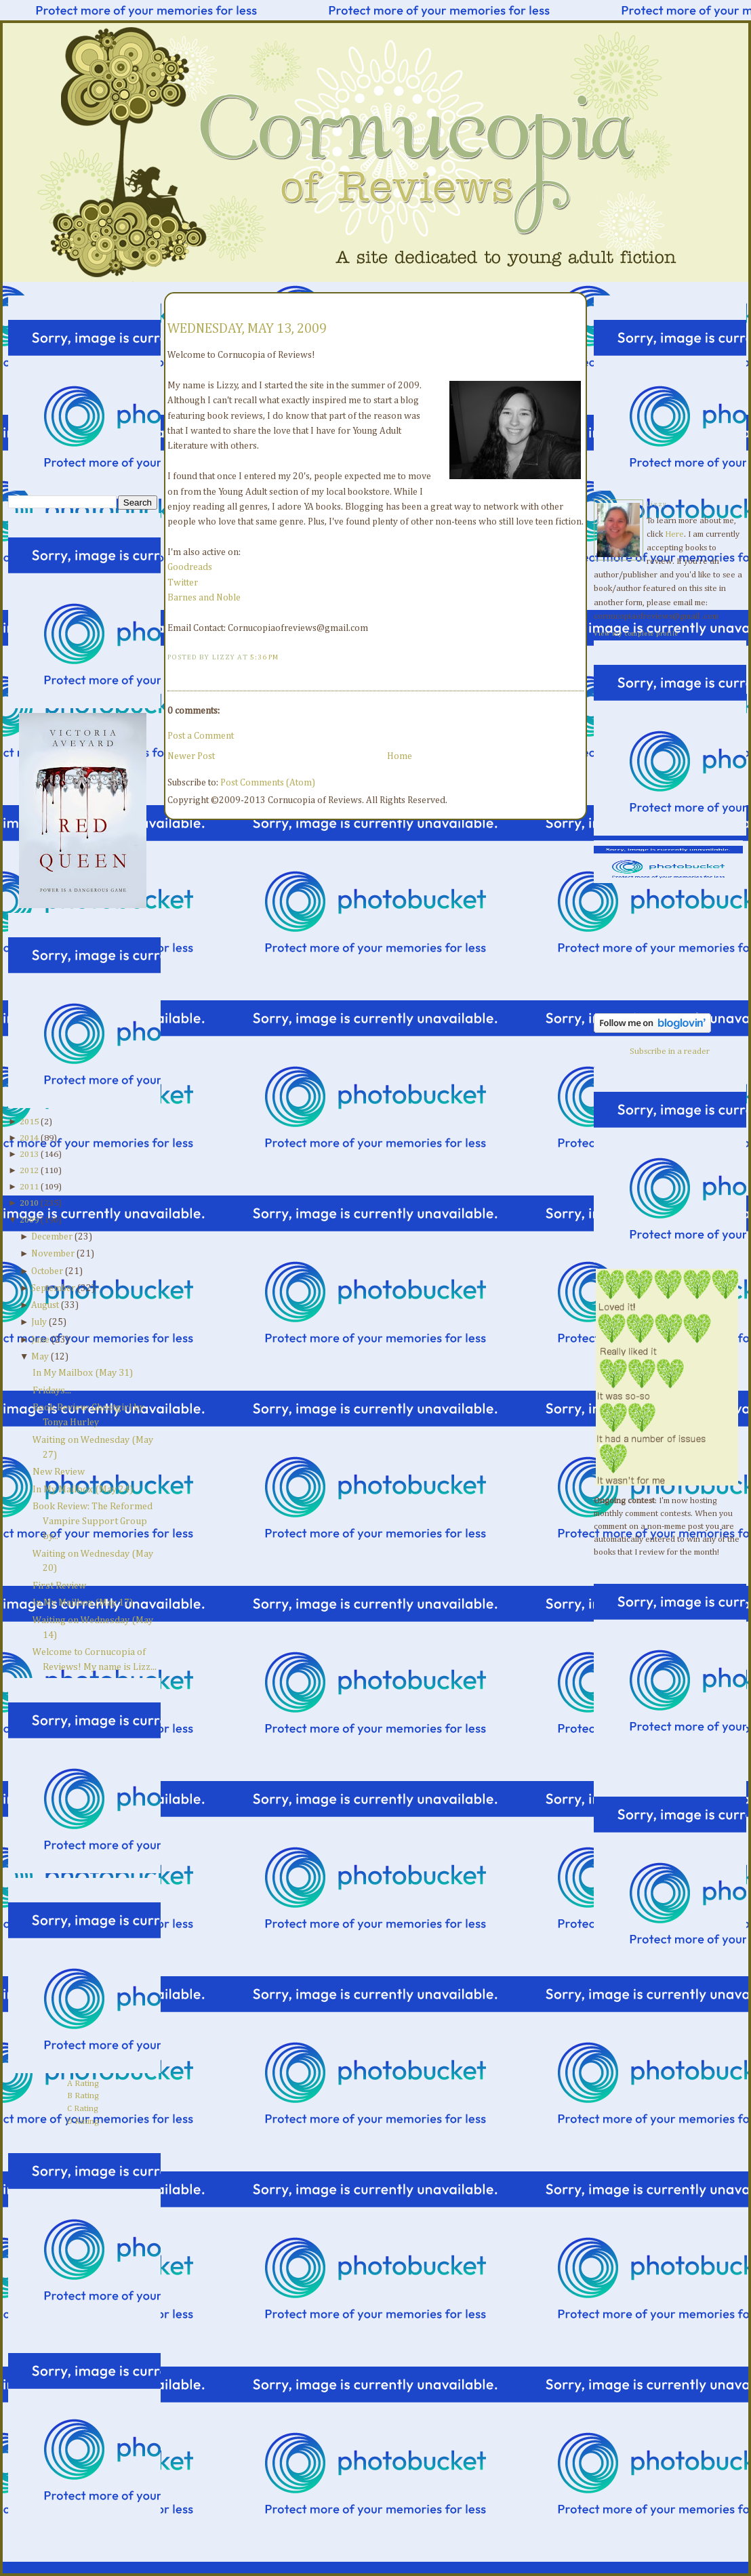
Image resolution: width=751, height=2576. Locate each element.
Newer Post (191, 756)
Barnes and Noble (204, 597)
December (52, 1237)
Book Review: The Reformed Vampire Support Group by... (93, 1521)
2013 (29, 1154)
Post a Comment (200, 736)
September (53, 1288)
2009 (29, 1220)
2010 (29, 1203)
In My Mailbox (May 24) (83, 1489)
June (40, 1340)
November (53, 1254)
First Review (59, 1586)
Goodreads (189, 567)
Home (399, 756)
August (45, 1305)
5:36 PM (264, 657)
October (47, 1271)
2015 (29, 1122)
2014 (29, 1138)
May (40, 1357)
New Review (59, 1472)
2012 (29, 1170)
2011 (29, 1187)
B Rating (83, 2095)
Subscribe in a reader (670, 1051)
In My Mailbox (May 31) (83, 1373)
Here (674, 534)
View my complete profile (636, 634)
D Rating (82, 2121)
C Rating (82, 2108)
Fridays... (52, 1390)
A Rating (83, 2083)
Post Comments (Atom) (267, 783)
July (39, 1322)
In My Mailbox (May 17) (83, 1603)
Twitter (182, 583)
